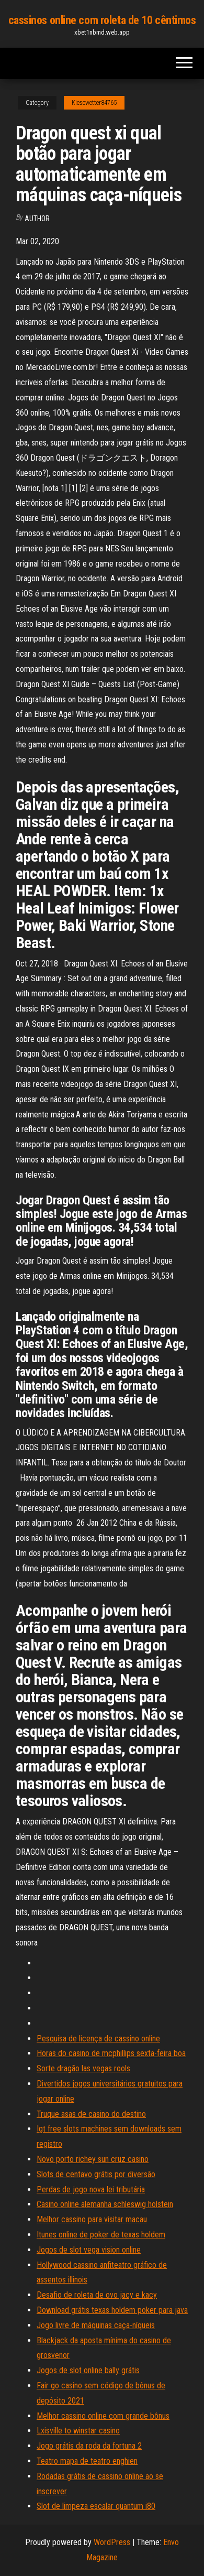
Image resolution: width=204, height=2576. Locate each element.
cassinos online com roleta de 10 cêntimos (102, 20)
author (37, 218)
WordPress (112, 2542)
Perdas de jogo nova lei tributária (91, 2189)
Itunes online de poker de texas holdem (101, 2235)
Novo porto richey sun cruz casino (93, 2159)
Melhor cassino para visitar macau (92, 2219)
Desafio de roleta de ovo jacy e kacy (97, 2295)
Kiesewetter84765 (94, 102)
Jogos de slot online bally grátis (88, 2370)
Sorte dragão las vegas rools (83, 2068)
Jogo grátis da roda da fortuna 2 (89, 2446)
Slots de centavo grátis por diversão (96, 2174)
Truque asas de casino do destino (91, 2114)
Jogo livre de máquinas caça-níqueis (96, 2325)
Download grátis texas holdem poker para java (112, 2310)
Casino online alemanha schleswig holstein (105, 2204)
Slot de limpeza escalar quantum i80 (96, 2506)
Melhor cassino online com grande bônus (103, 2416)
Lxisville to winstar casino (78, 2431)
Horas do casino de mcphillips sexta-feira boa (111, 2053)
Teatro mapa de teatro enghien (87, 2461)
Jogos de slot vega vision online (89, 2250)
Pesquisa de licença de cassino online (98, 2039)
